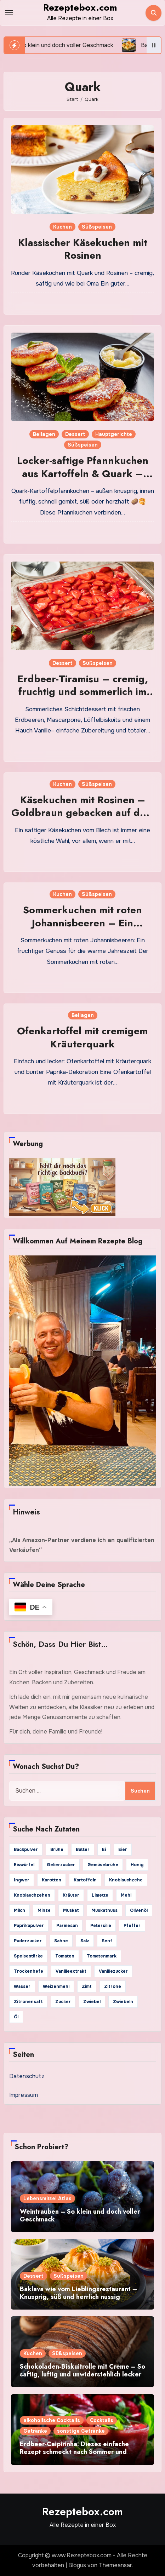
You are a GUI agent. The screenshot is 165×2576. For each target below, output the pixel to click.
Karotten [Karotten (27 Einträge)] (51, 1880)
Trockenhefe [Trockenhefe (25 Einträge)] (28, 1971)
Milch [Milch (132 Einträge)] (19, 1910)
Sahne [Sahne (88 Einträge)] (61, 1941)
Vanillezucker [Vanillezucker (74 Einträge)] (113, 1971)
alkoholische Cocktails (51, 2420)
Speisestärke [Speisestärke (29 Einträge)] (28, 1956)
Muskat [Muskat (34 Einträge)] (71, 1910)
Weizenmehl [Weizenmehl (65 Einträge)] (56, 1986)
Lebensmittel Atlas (47, 2198)
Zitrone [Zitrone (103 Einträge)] (112, 1986)
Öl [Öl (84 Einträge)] (16, 2017)
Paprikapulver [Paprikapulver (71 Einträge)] (29, 1925)
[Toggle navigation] (9, 12)
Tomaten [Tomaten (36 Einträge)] (64, 1956)
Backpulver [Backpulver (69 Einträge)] (26, 1849)
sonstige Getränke (81, 2431)
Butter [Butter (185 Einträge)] (83, 1849)
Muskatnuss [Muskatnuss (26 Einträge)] (104, 1910)
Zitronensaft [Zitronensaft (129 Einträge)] (28, 2002)
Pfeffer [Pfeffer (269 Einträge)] (132, 1925)
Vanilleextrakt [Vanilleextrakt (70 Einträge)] (71, 1971)
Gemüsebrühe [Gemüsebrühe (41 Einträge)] (102, 1865)
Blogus (77, 2565)
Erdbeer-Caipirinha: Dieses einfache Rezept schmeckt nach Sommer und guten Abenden (74, 2451)
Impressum (23, 2095)
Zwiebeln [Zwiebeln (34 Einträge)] (123, 2002)
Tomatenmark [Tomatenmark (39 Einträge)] (101, 1956)
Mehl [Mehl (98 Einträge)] (126, 1895)
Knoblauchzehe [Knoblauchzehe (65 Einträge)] (126, 1880)
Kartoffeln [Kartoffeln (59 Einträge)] (85, 1880)
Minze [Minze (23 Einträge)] (44, 1910)
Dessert (75, 434)
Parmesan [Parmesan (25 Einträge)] (67, 1925)
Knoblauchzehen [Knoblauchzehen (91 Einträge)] (32, 1895)
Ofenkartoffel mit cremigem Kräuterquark (82, 1037)
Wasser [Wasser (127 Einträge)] (22, 1986)
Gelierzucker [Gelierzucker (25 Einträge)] (61, 1865)
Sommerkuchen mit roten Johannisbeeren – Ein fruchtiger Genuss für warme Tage (82, 929)
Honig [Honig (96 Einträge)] (137, 1865)
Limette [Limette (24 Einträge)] (100, 1895)
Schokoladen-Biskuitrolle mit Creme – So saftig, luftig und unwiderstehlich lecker (82, 2370)
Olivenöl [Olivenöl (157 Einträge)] (139, 1910)
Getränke (35, 2431)
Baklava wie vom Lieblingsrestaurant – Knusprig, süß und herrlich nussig (78, 2292)
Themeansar (115, 2565)
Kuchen (62, 227)
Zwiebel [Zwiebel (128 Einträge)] (92, 2002)
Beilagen (44, 434)
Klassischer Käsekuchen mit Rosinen (82, 249)
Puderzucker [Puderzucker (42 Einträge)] (28, 1941)
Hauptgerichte (113, 434)
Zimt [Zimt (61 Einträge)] (87, 1986)
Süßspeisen (97, 227)
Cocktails (101, 2420)
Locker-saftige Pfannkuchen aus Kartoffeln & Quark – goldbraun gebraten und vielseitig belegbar (82, 479)
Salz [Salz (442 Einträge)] (84, 1941)
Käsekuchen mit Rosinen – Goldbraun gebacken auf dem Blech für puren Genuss (82, 813)
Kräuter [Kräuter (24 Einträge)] (71, 1895)
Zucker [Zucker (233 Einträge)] (63, 2002)
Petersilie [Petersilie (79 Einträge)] (100, 1925)
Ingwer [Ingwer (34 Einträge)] (21, 1880)
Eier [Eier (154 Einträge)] (122, 1849)
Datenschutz (27, 2076)
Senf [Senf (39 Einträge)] (107, 1941)
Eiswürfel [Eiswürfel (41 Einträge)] (24, 1865)
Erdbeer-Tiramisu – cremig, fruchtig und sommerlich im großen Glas (82, 692)
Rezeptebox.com (80, 7)
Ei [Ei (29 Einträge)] (104, 1849)
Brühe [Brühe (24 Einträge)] (56, 1849)
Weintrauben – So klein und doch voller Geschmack (80, 2215)
